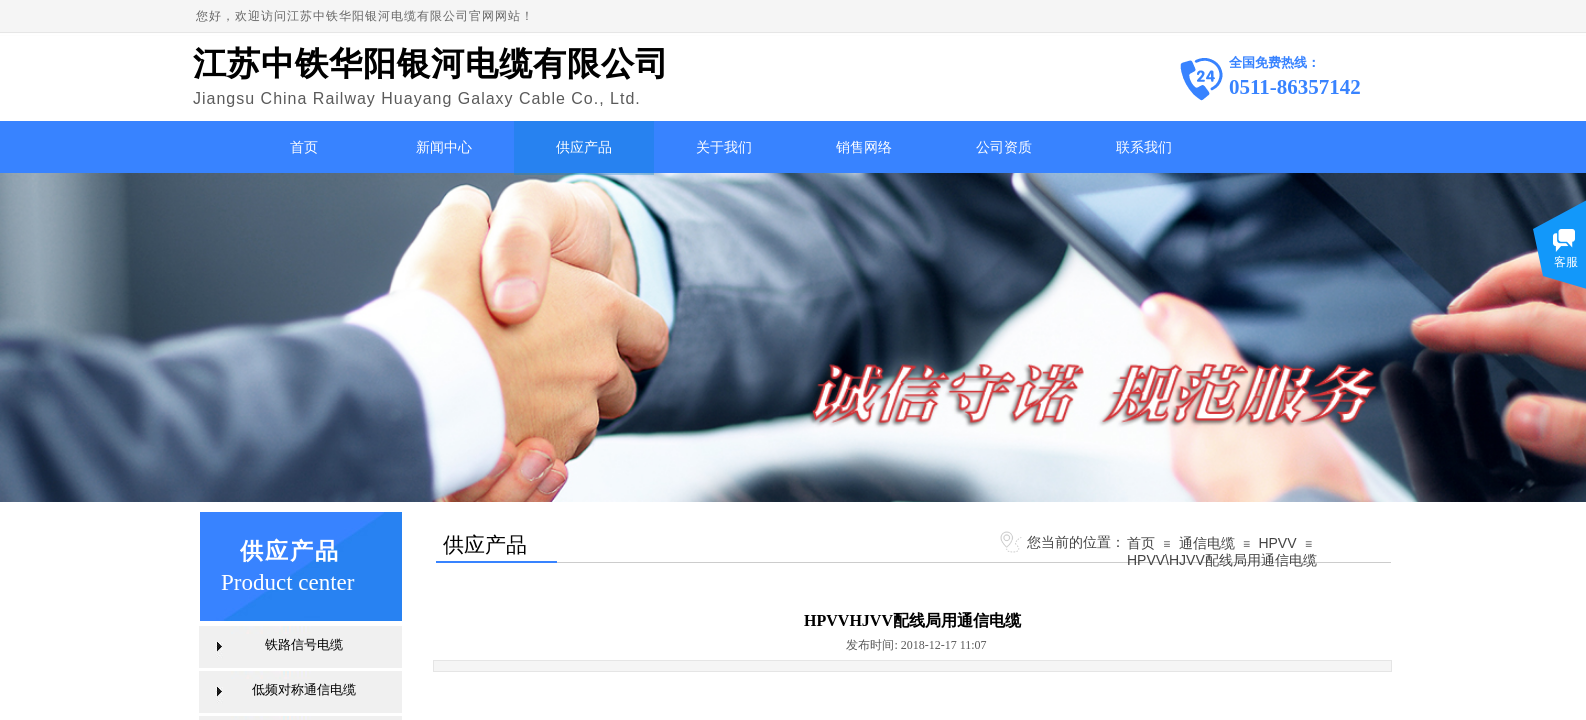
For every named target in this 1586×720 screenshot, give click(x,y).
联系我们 (1144, 147)
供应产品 (584, 147)
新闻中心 (444, 147)
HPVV (1277, 543)
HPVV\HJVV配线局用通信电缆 (1222, 560)
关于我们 (724, 147)
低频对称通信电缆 (304, 689)
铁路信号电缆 (304, 644)
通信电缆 (1207, 543)
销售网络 (864, 147)
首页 (304, 147)
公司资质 (1004, 147)
